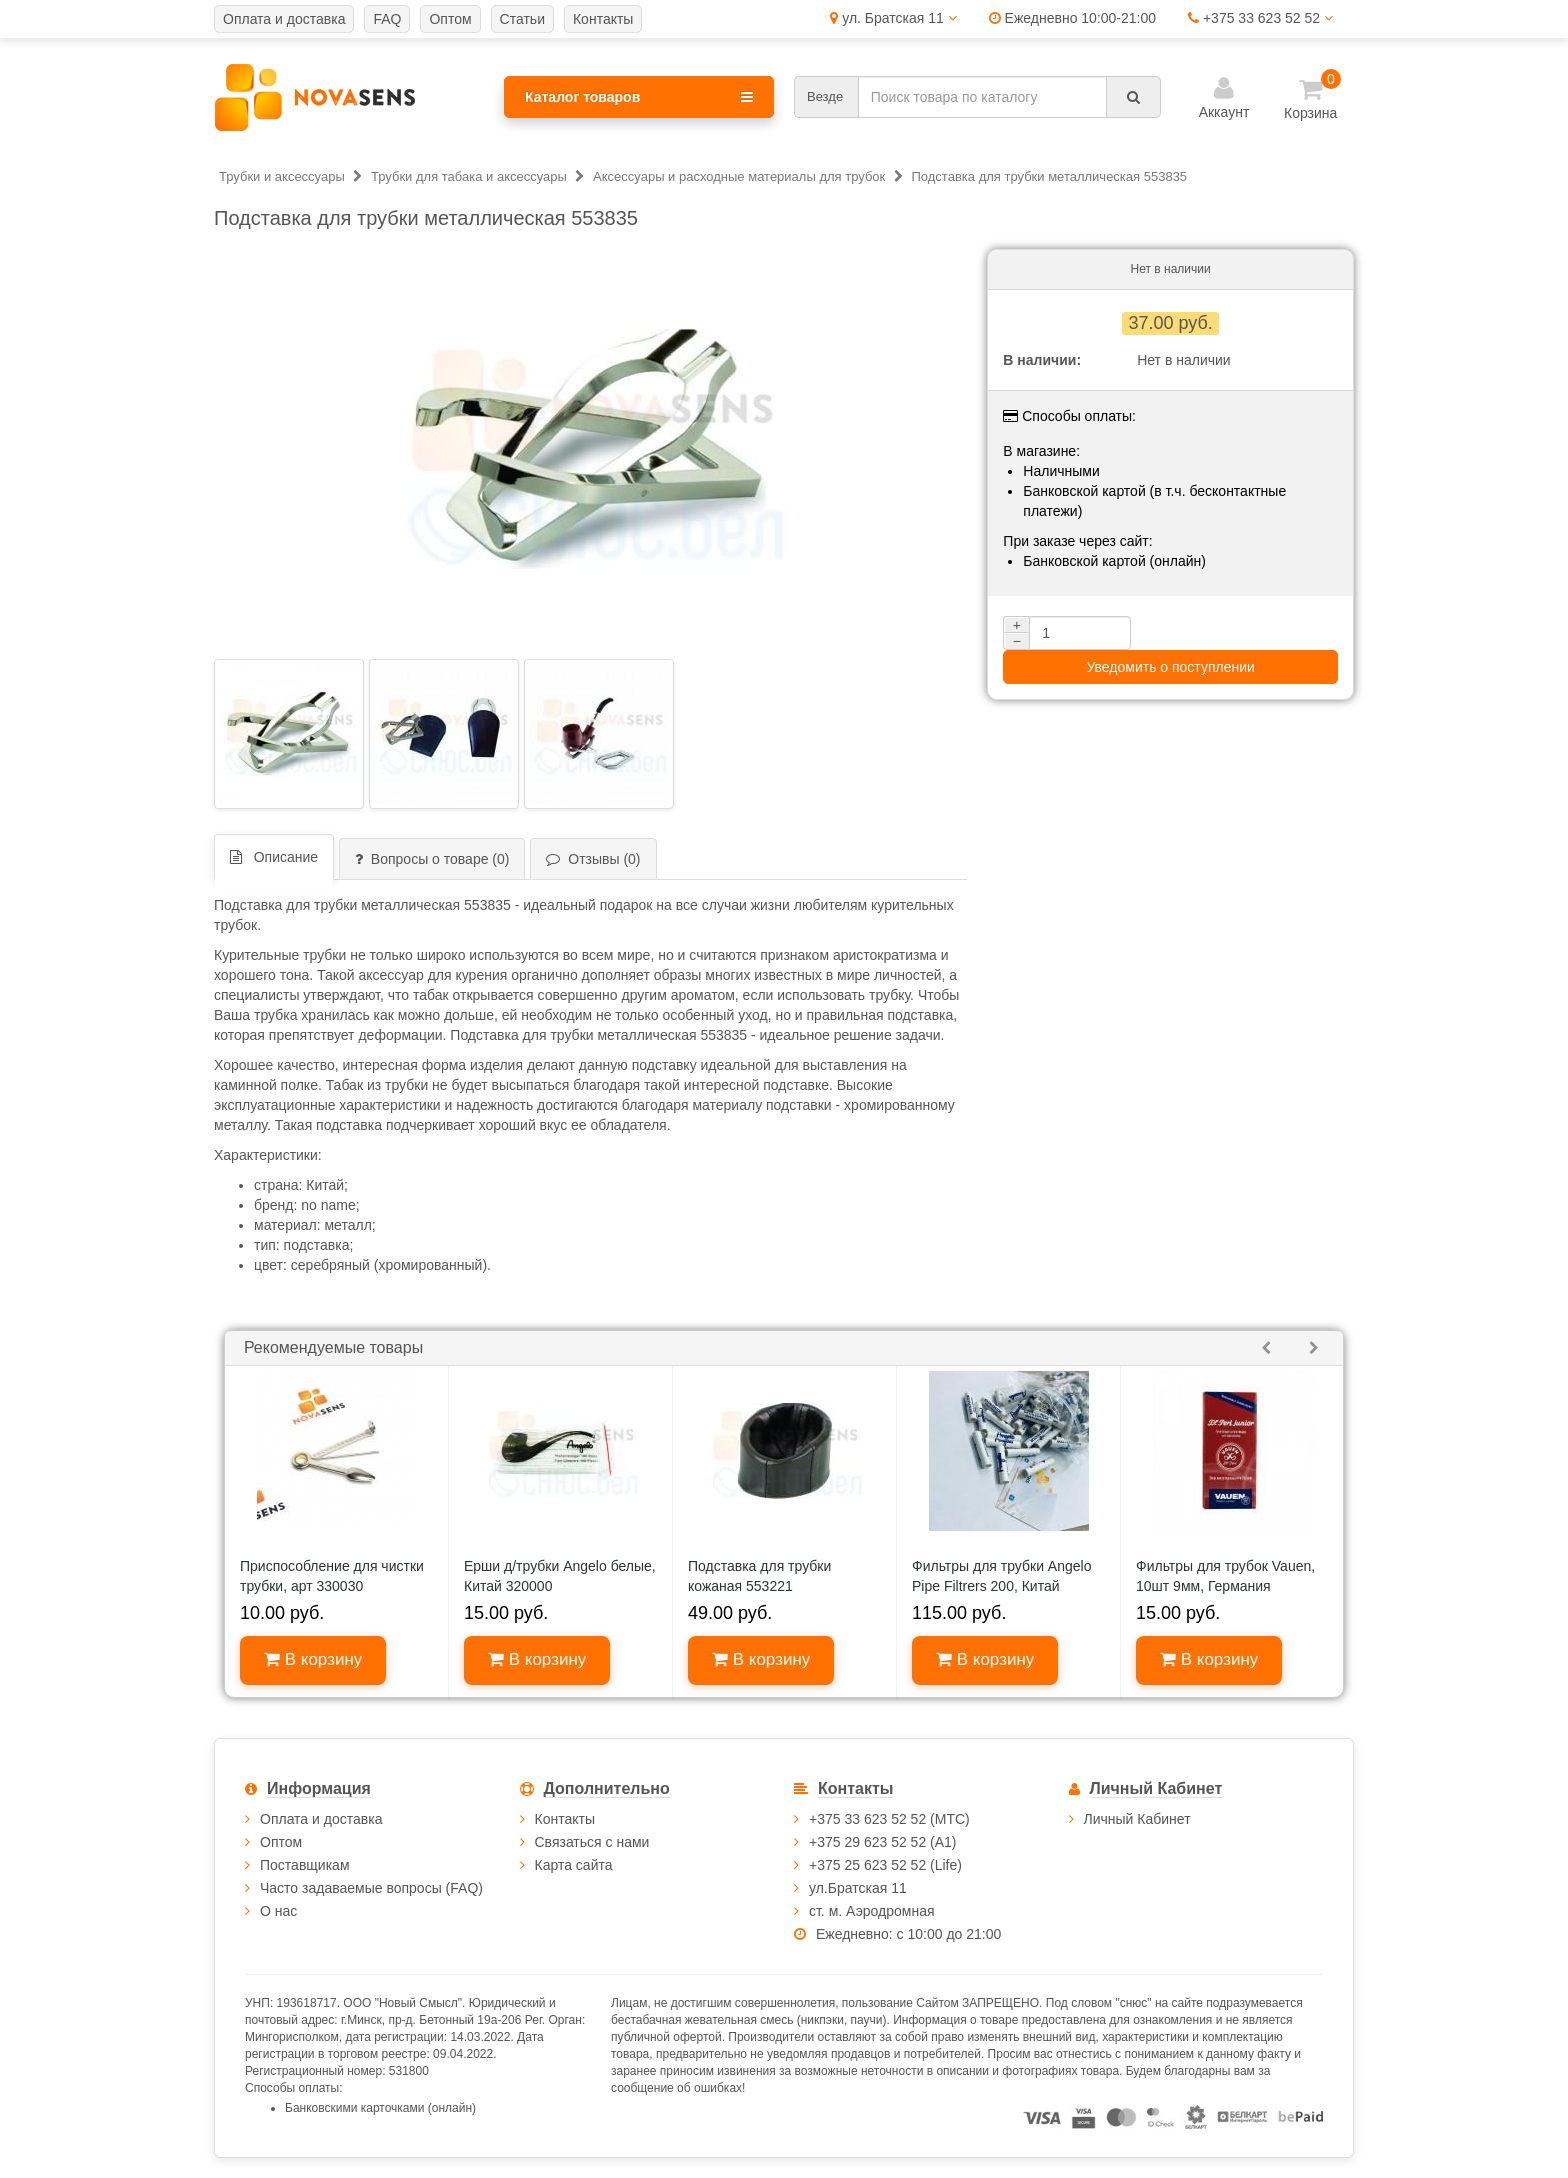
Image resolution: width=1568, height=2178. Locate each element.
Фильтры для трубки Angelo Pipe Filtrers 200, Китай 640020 (1001, 1586)
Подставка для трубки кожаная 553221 (759, 1576)
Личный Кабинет (1137, 1819)
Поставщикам (305, 1865)
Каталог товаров (639, 97)
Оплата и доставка (321, 1819)
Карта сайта (574, 1865)
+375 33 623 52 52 (1260, 18)
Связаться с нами (592, 1842)
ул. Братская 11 (893, 18)
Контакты (565, 1819)
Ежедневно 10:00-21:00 (1072, 18)
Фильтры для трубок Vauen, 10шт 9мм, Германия (1225, 1576)
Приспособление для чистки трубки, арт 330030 (332, 1576)
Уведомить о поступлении (1170, 667)
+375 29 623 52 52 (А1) (883, 1842)
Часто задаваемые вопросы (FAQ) (371, 1888)
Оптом (281, 1842)
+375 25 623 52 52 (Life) (885, 1865)
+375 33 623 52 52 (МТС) (889, 1819)
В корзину (313, 1659)
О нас (278, 1911)
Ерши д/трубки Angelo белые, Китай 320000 (560, 1576)
